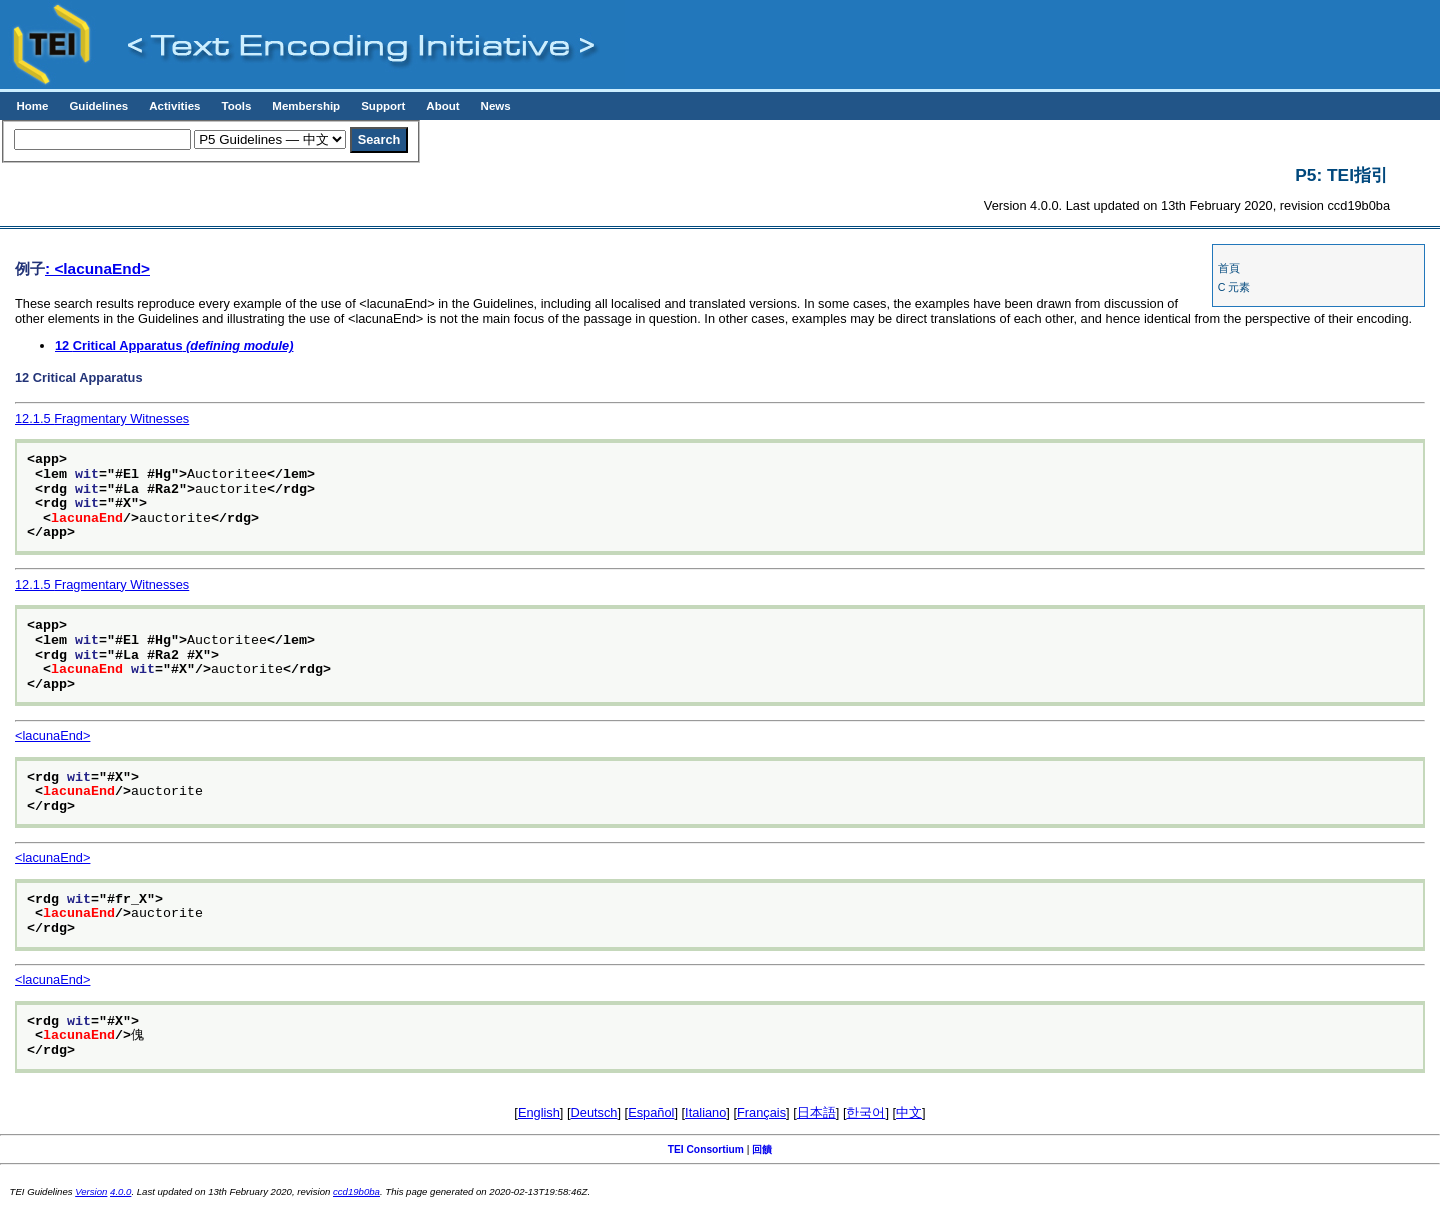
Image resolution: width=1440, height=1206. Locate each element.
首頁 (1229, 268)
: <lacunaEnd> (97, 268)
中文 (909, 1112)
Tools (236, 106)
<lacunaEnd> (52, 735)
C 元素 (1234, 287)
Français (761, 1112)
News (496, 106)
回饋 (762, 1149)
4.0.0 (120, 1191)
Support (383, 106)
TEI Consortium (706, 1149)
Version (91, 1191)
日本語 (816, 1112)
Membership (306, 106)
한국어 (865, 1112)
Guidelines (98, 106)
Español (651, 1112)
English (539, 1112)
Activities (174, 106)
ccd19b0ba (356, 1191)
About (442, 106)
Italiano (705, 1112)
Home (32, 106)
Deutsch (594, 1112)
